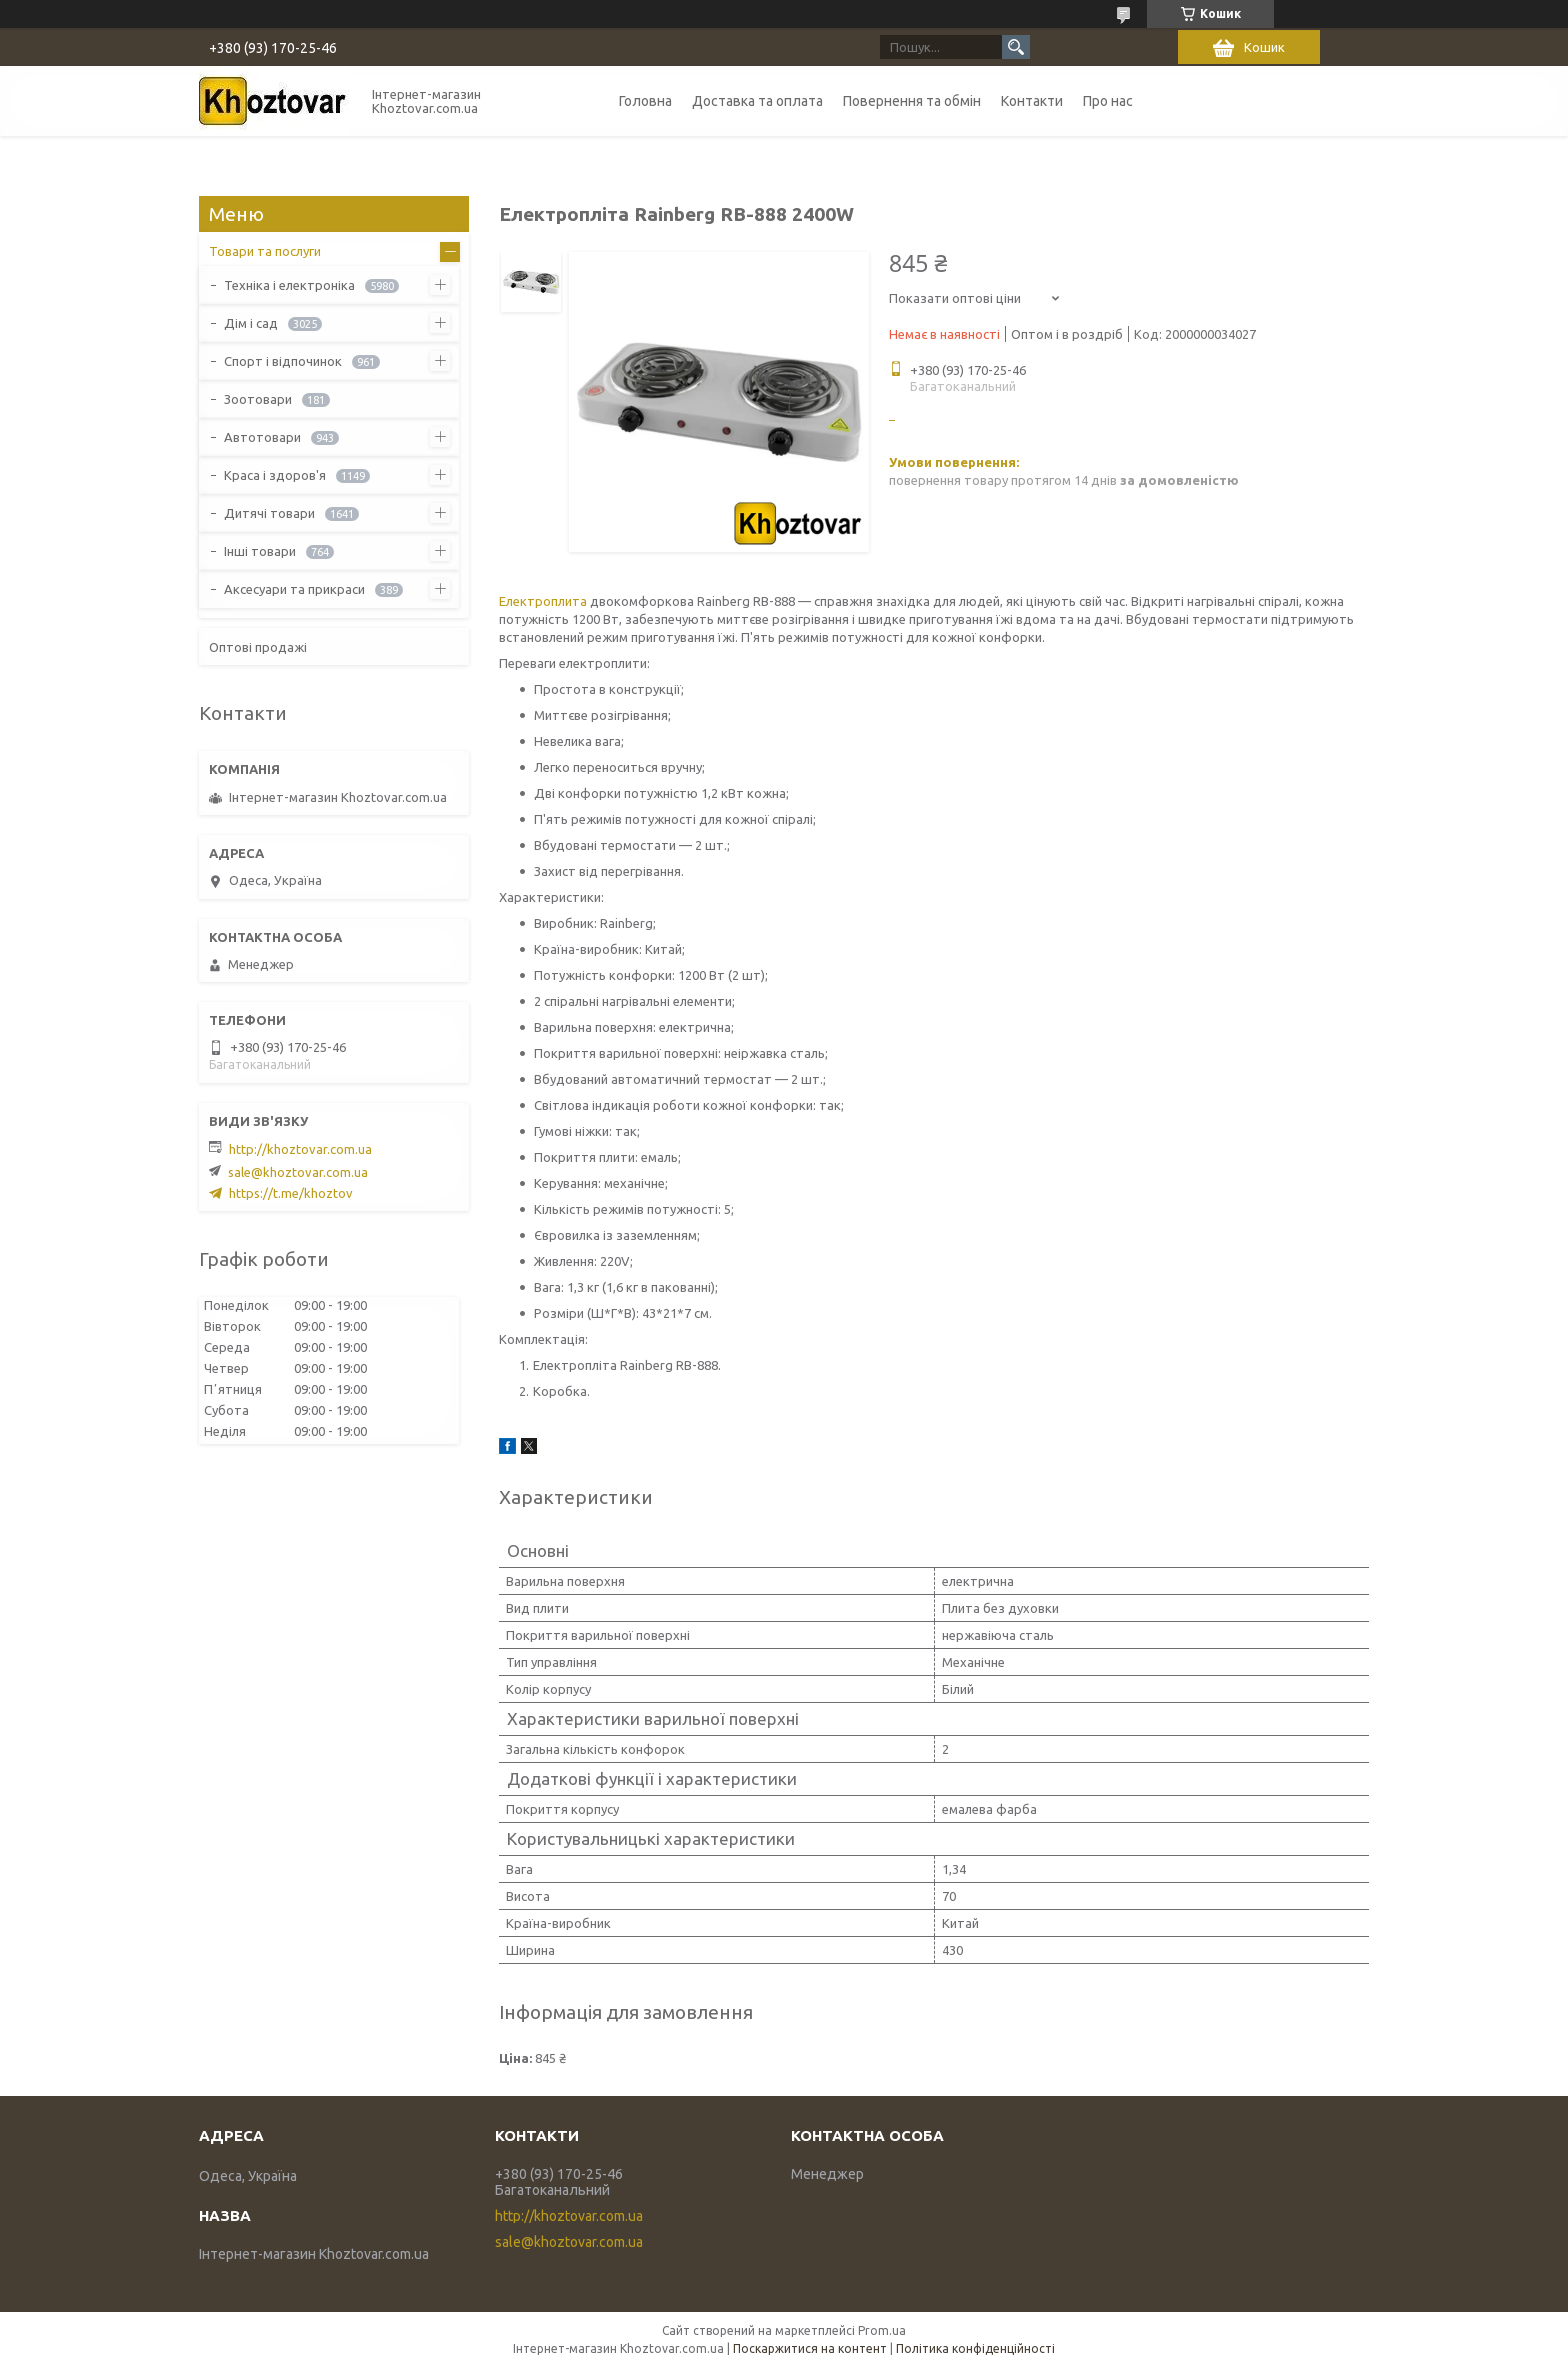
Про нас (1108, 101)
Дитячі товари (269, 513)
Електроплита (543, 601)
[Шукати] (1016, 47)
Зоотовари (258, 399)
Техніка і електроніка (289, 285)
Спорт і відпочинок (283, 361)
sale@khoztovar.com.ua (298, 1172)
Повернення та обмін (912, 101)
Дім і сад (251, 323)
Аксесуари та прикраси (294, 589)
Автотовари (262, 437)
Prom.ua (882, 2330)
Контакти (1032, 101)
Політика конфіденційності (975, 2348)
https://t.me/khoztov (291, 1193)
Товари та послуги (265, 251)
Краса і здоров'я (275, 475)
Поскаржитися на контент (810, 2348)
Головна (645, 101)
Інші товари (260, 551)
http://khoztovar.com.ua (300, 1149)
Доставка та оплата (757, 101)
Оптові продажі (258, 647)
